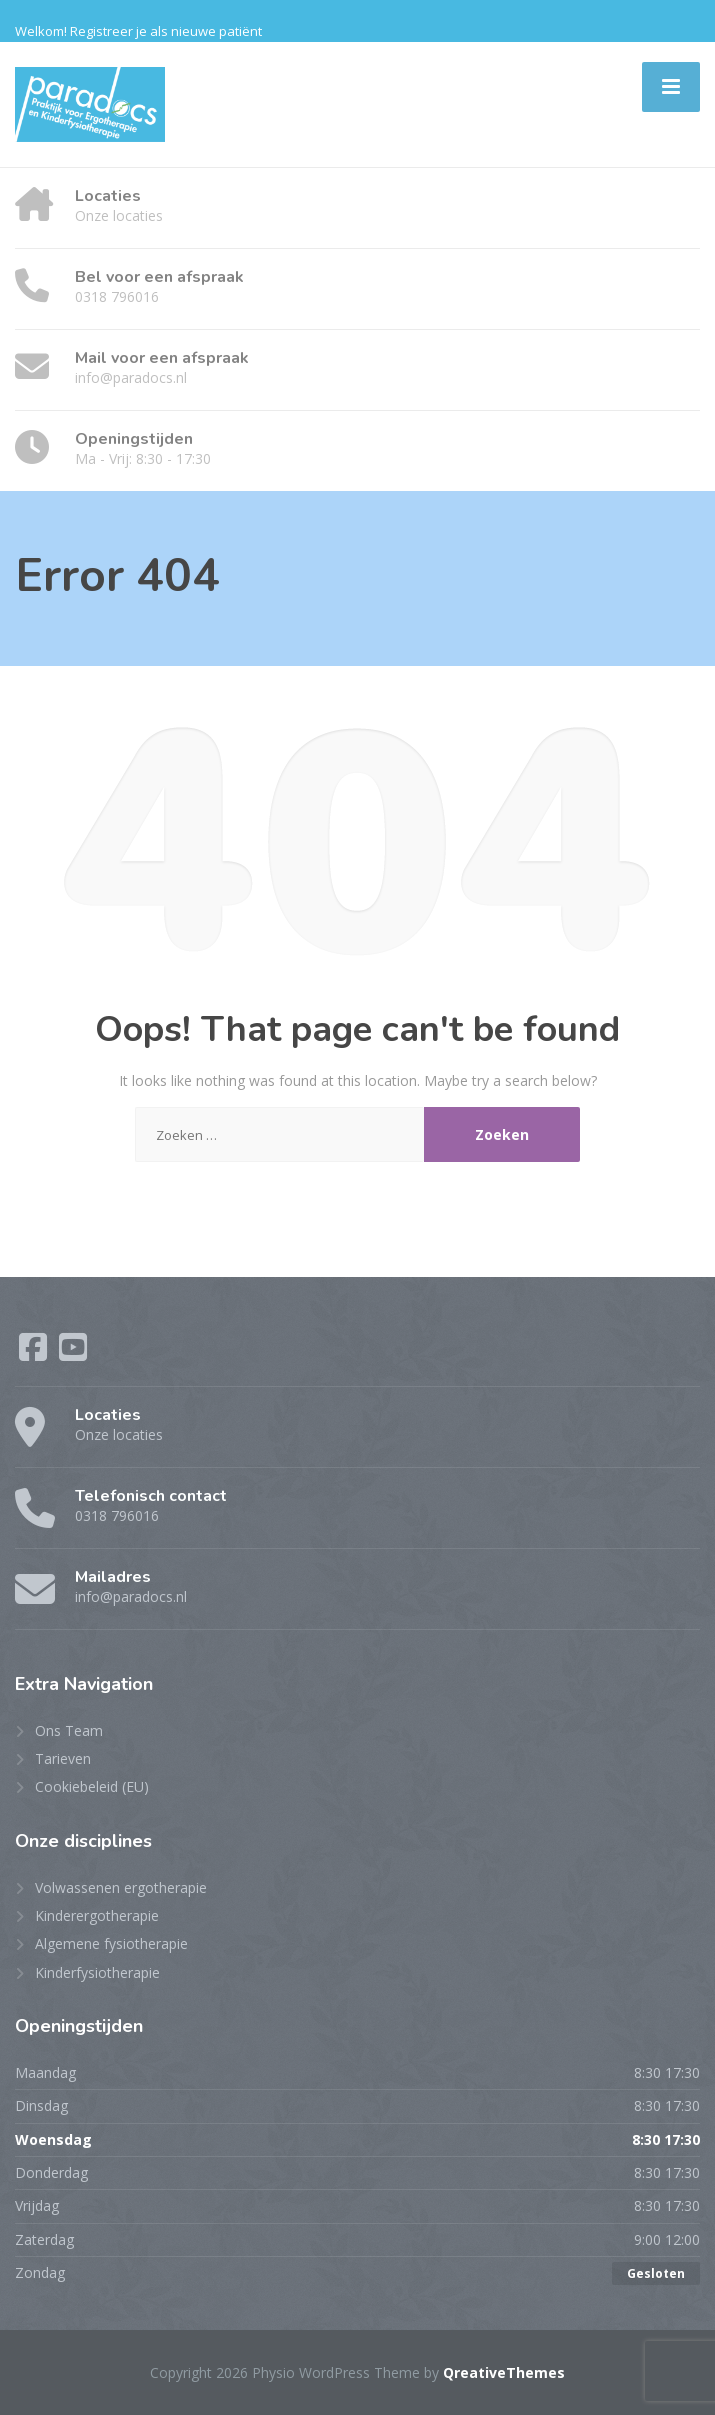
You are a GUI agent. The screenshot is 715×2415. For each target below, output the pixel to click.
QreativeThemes (504, 2372)
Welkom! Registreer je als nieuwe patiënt (138, 31)
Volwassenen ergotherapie (121, 1887)
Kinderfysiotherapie (97, 1972)
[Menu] (671, 87)
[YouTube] (73, 1353)
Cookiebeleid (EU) (92, 1786)
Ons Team (69, 1730)
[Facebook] (35, 1353)
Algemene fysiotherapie (111, 1943)
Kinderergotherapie (97, 1915)
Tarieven (63, 1758)
